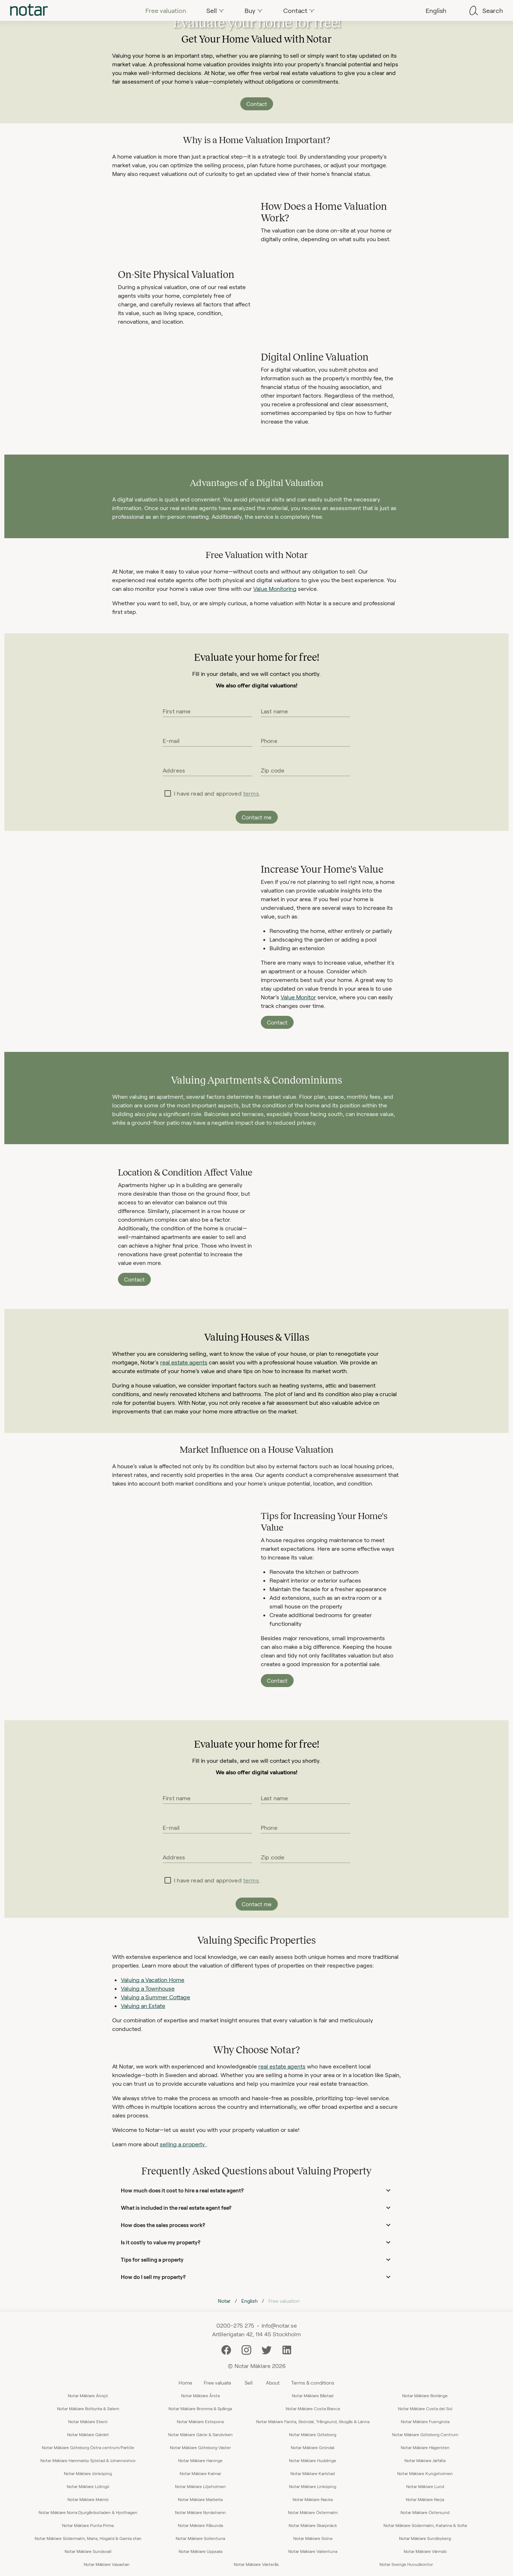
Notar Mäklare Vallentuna (312, 2551)
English (249, 2301)
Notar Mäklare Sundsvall (88, 2551)
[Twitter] (266, 2349)
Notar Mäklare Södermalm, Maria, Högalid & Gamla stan (88, 2538)
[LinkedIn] (287, 2349)
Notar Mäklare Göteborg (312, 2434)
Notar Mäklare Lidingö (88, 2486)
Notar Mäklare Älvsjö (88, 2395)
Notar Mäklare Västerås (256, 2564)
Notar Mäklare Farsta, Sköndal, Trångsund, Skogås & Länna (312, 2421)
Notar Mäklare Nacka (313, 2499)
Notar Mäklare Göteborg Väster (200, 2447)
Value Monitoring (275, 588)
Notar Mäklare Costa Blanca (313, 2408)
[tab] (29, 10)
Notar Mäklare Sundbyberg (425, 2538)
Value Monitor (298, 996)
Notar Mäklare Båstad (312, 2395)
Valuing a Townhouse (148, 1988)
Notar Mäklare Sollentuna (200, 2538)
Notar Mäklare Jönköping (88, 2473)
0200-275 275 (235, 2325)
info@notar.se (279, 2325)
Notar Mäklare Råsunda (200, 2525)
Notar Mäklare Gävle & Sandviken (200, 2434)
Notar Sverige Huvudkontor (406, 2564)
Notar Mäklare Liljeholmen (200, 2486)
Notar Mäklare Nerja (425, 2499)
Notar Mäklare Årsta (200, 2395)
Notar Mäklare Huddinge (312, 2460)
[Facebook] (226, 2349)
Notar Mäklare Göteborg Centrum (425, 2434)
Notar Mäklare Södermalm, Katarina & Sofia (425, 2525)
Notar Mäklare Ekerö (88, 2421)
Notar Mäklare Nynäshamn (200, 2512)
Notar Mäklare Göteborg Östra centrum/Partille (88, 2447)
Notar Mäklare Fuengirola (425, 2421)
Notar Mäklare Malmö (88, 2499)
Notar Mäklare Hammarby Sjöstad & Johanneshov (88, 2460)
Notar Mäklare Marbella (200, 2499)
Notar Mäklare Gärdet (88, 2434)
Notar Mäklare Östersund (425, 2512)
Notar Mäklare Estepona (200, 2421)
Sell (249, 2383)
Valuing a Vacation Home (152, 1979)
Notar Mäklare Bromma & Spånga (200, 2408)
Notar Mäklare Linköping (312, 2486)
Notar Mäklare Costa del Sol (425, 2408)
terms (251, 793)
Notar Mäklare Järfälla (425, 2460)
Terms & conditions (312, 2383)
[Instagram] (246, 2349)
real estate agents (183, 1362)
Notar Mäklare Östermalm (313, 2512)
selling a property (183, 2144)
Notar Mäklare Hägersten (425, 2447)
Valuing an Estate (143, 2005)
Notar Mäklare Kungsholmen (425, 2473)
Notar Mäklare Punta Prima (88, 2525)
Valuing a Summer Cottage (155, 1996)
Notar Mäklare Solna (312, 2538)
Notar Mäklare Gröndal (312, 2447)
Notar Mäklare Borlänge (425, 2395)
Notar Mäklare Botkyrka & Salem (88, 2408)
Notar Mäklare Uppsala (200, 2551)
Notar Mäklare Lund (425, 2486)
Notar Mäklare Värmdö (425, 2551)
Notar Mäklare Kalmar (200, 2473)
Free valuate (217, 2383)
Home (185, 2383)
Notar (224, 2301)
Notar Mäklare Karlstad (312, 2473)
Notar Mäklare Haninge (200, 2460)
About (273, 2383)
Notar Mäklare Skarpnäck (313, 2525)
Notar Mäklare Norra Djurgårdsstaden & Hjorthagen (88, 2512)
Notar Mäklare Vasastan (107, 2564)
